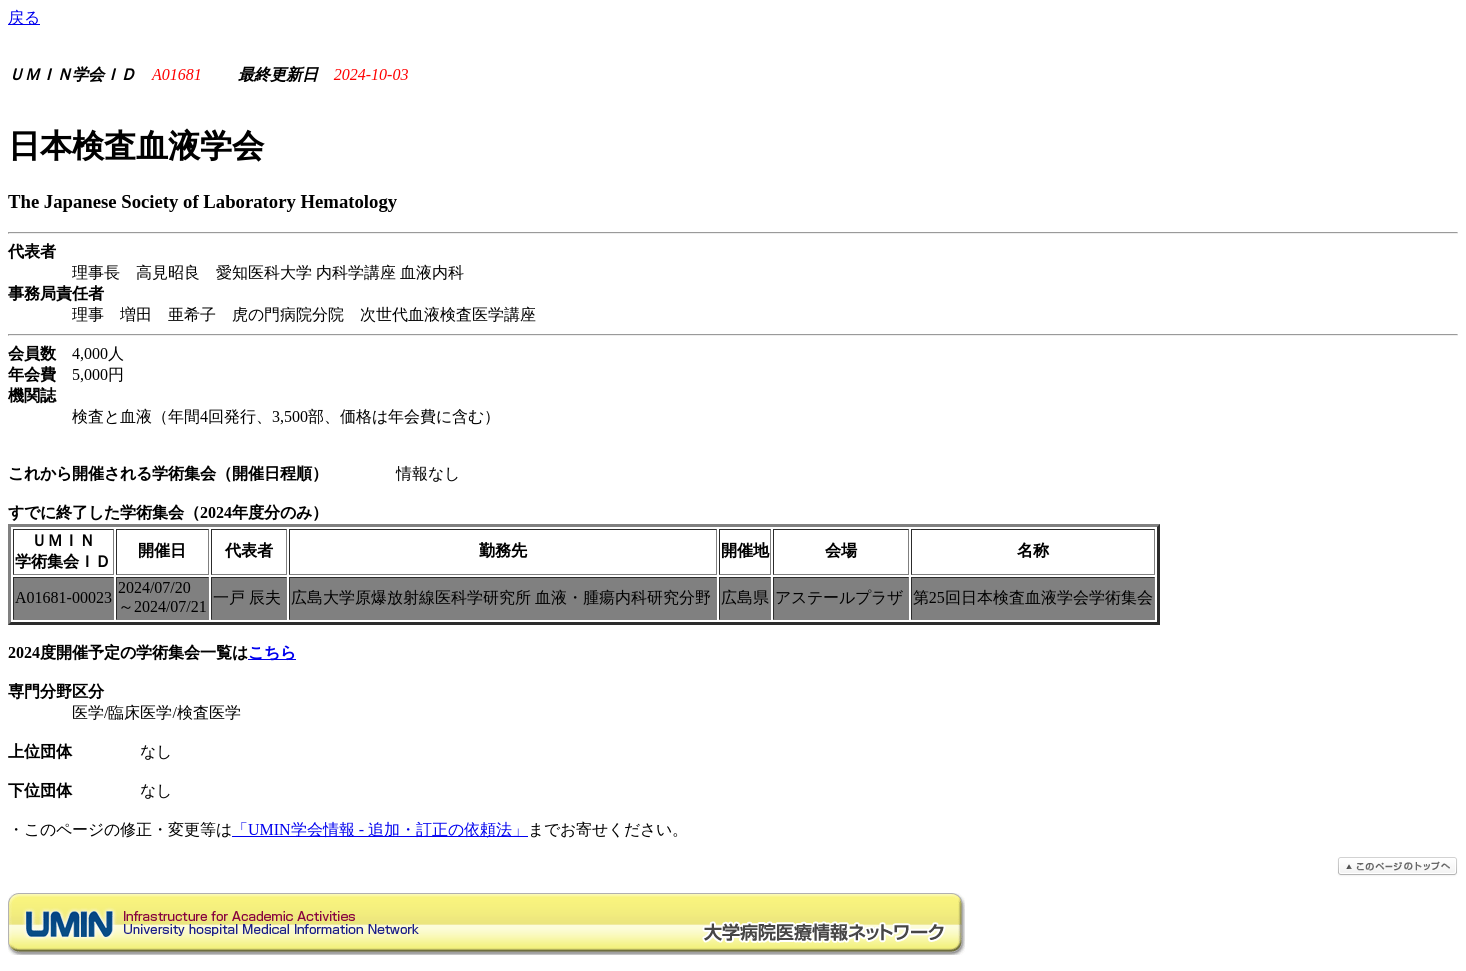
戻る (24, 17)
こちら (272, 652)
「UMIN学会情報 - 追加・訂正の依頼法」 (380, 829)
